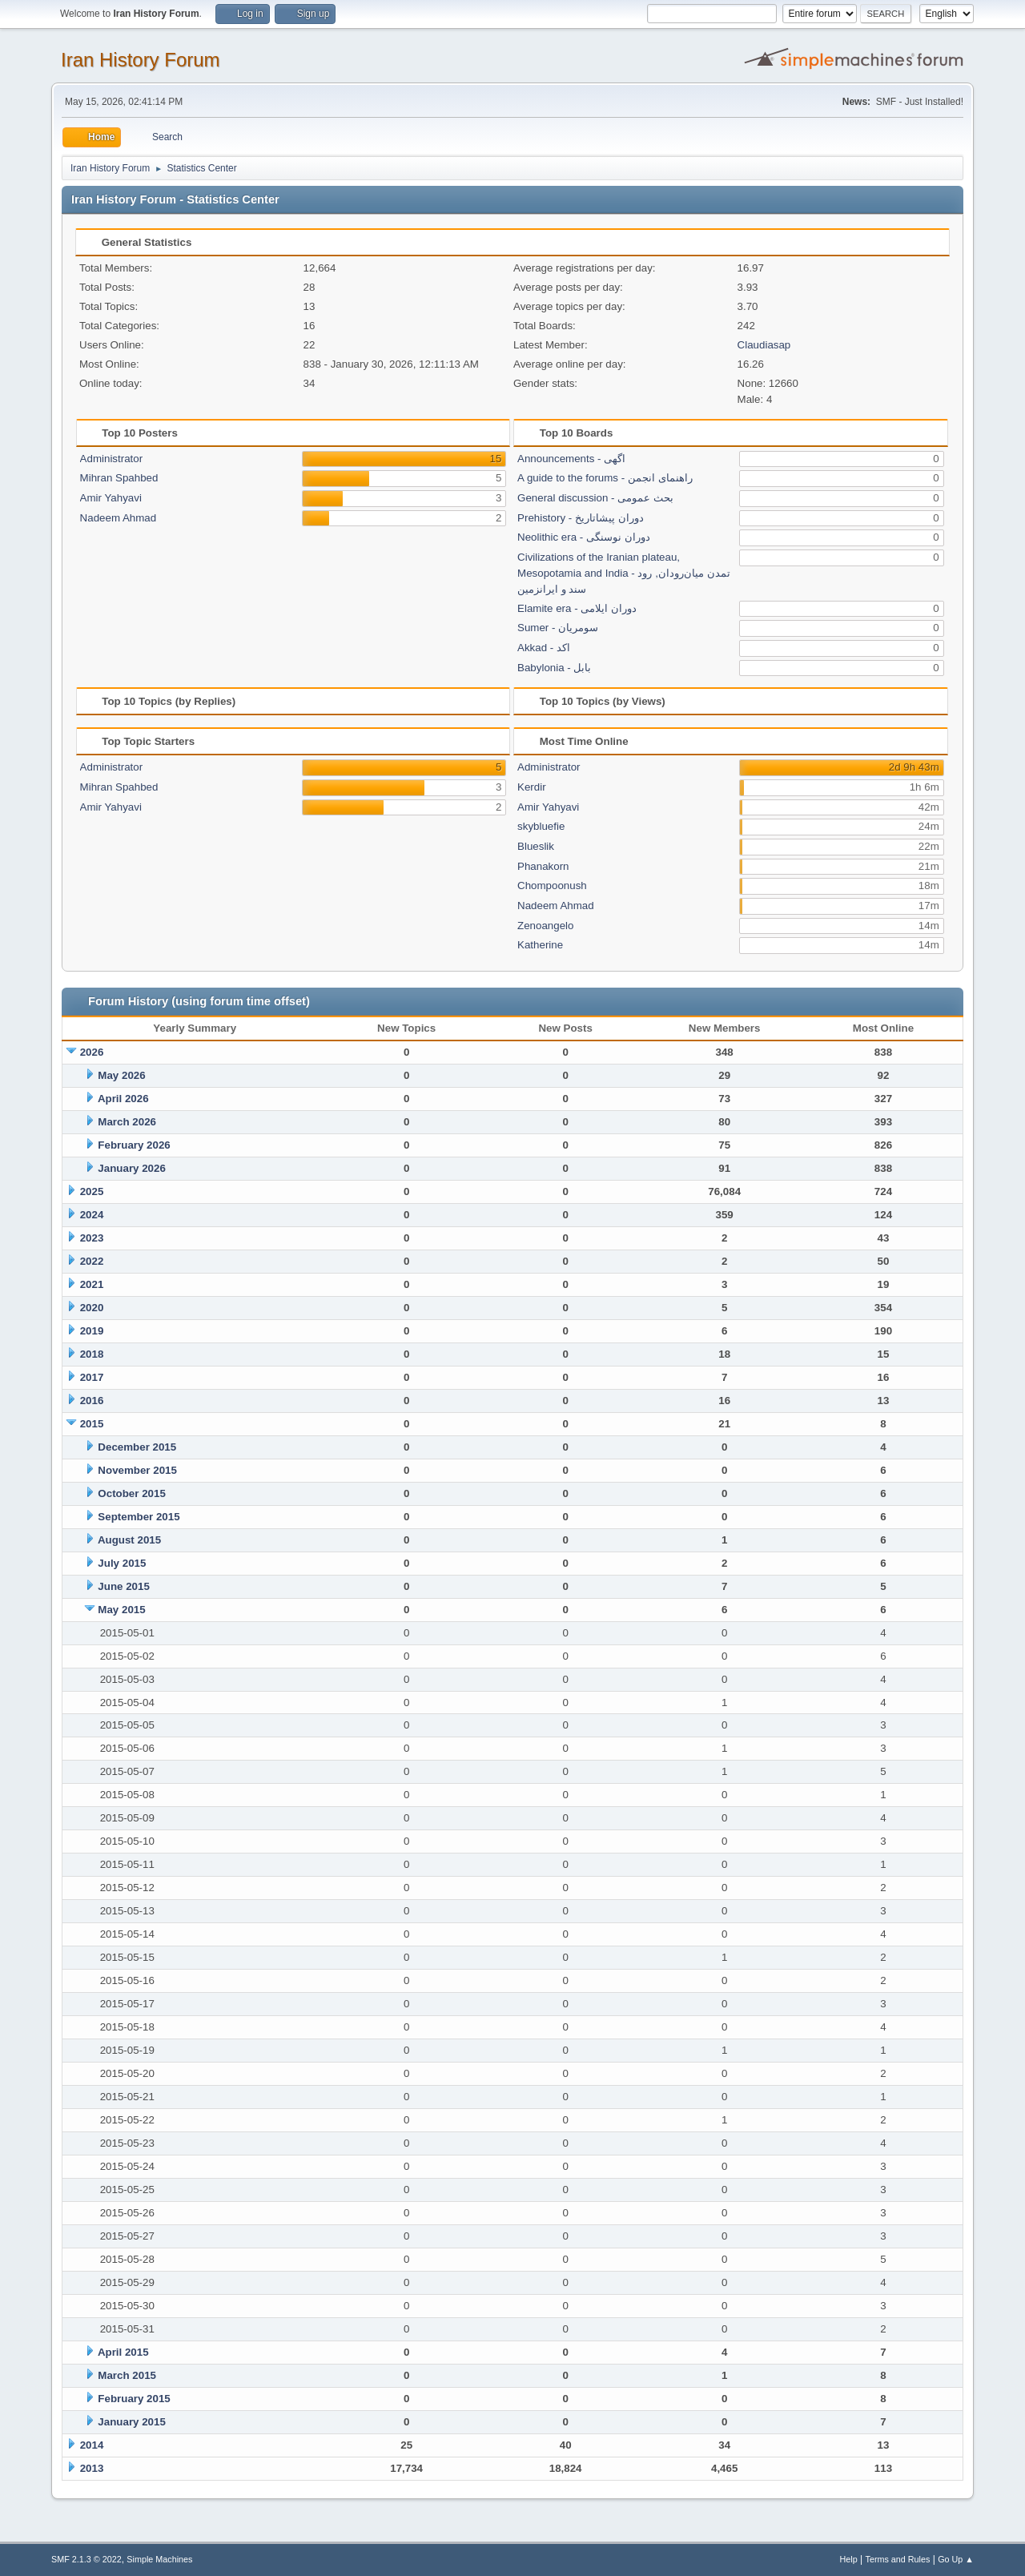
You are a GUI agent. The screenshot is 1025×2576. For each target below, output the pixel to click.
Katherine (540, 945)
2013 (92, 2468)
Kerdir (531, 787)
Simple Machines (159, 2559)
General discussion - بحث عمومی (595, 498)
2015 (92, 1424)
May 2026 (121, 1075)
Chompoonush (552, 885)
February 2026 (134, 1145)
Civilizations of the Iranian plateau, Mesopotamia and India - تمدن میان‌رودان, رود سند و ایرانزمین (623, 573)
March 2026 (127, 1122)
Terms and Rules (898, 2559)
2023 (92, 1238)
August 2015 (129, 1540)
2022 (92, 1261)
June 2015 (123, 1586)
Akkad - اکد (543, 648)
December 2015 (137, 1447)
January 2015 (131, 2422)
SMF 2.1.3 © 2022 (86, 2559)
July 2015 (122, 1563)
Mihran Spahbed (119, 478)
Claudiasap (764, 345)
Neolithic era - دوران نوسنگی (583, 537)
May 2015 (121, 1610)
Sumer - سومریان (557, 628)
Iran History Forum (140, 59)
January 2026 (131, 1168)
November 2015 (137, 1470)
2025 (92, 1191)
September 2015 (138, 1517)
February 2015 (134, 2399)
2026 (92, 1052)
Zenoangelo (545, 926)
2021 (92, 1284)
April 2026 (123, 1099)
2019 (92, 1331)
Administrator (111, 459)
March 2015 (127, 2375)
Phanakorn (543, 866)
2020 (92, 1308)
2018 (92, 1354)
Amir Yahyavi (111, 498)
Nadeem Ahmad (118, 518)
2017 (92, 1377)
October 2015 (131, 1493)
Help (849, 2559)
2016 (92, 1401)
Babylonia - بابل (554, 668)
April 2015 (123, 2352)
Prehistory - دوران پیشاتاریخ (580, 518)
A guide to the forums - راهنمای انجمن (605, 478)
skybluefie (541, 826)
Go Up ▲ (956, 2559)
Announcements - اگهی (571, 459)
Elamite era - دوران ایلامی (577, 608)
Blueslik (535, 846)
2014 (92, 2445)
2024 (92, 1215)
